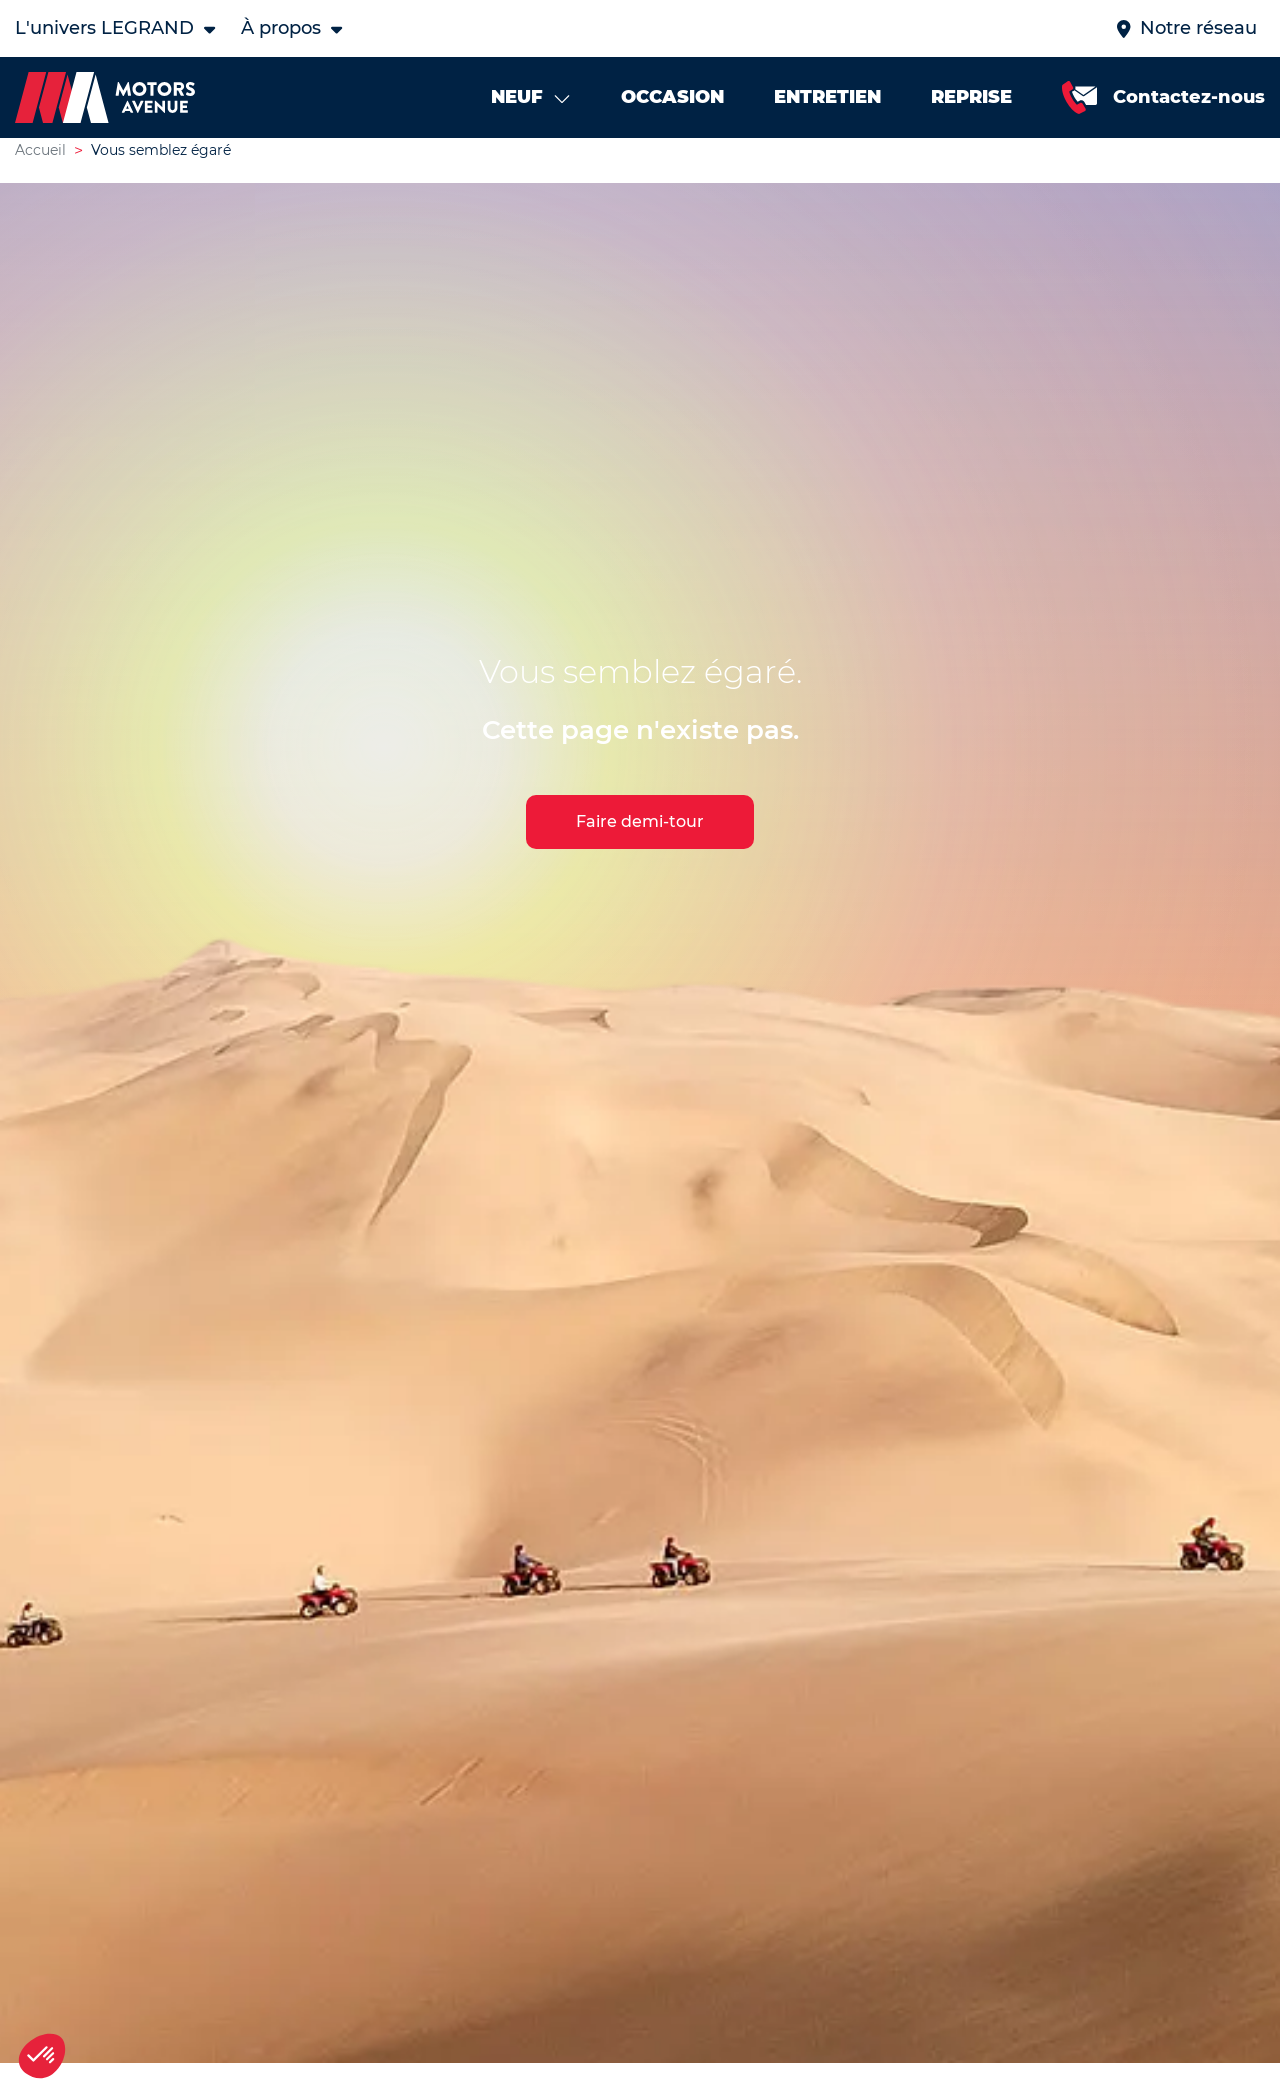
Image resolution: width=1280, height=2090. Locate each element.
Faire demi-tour (640, 840)
